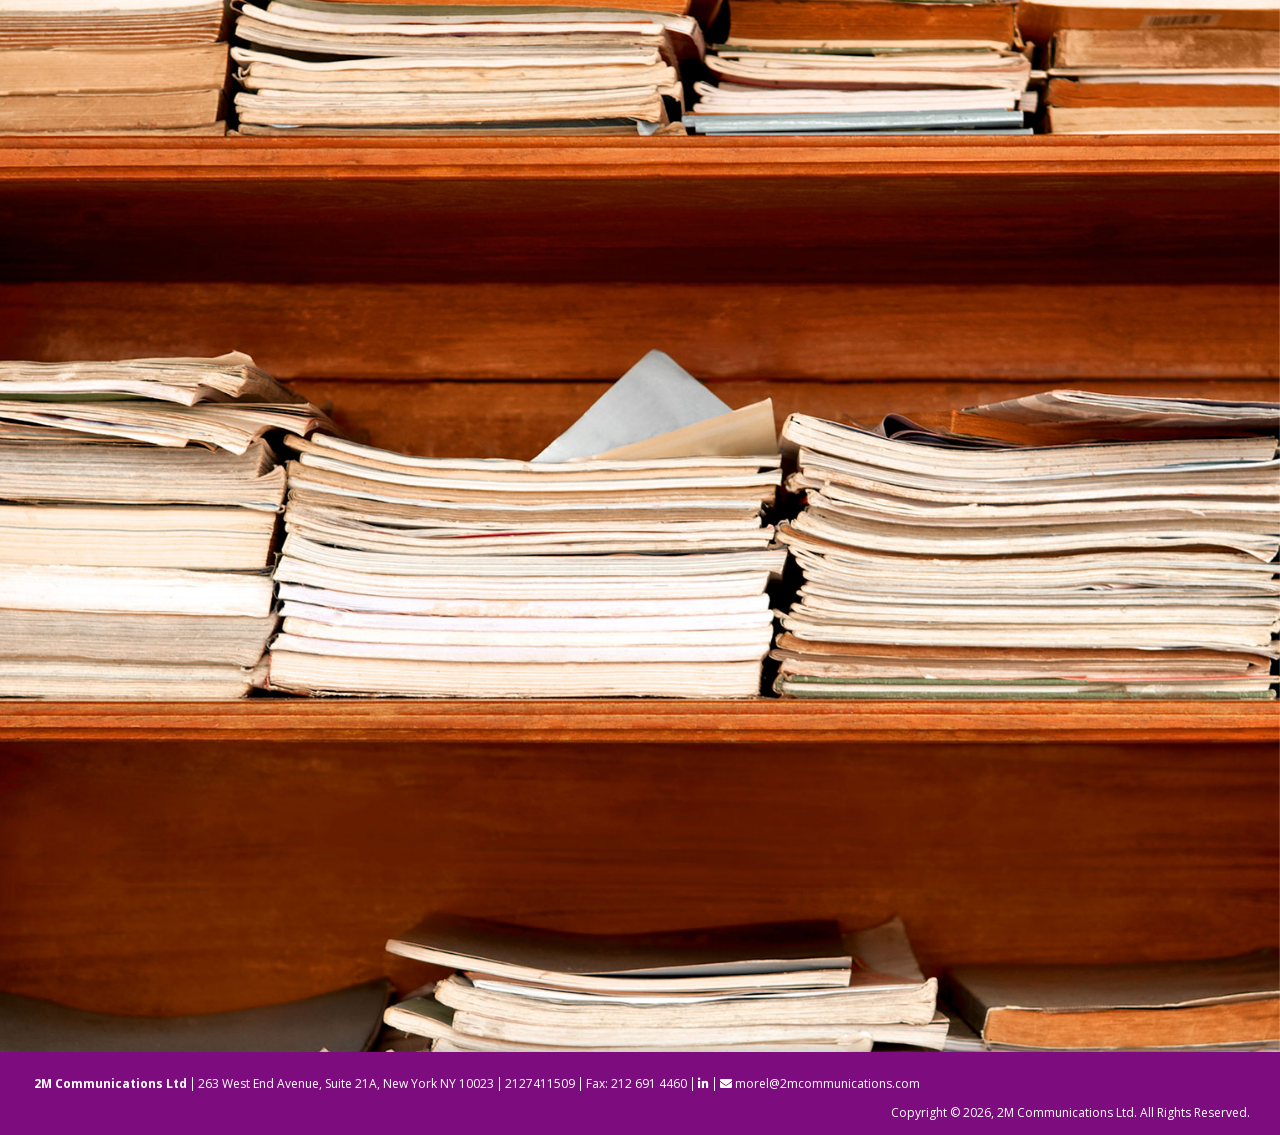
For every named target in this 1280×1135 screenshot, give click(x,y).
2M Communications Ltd (110, 1083)
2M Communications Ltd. (1067, 1112)
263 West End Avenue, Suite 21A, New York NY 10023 (346, 1083)
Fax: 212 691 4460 (636, 1083)
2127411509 (540, 1083)
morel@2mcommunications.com (820, 1083)
